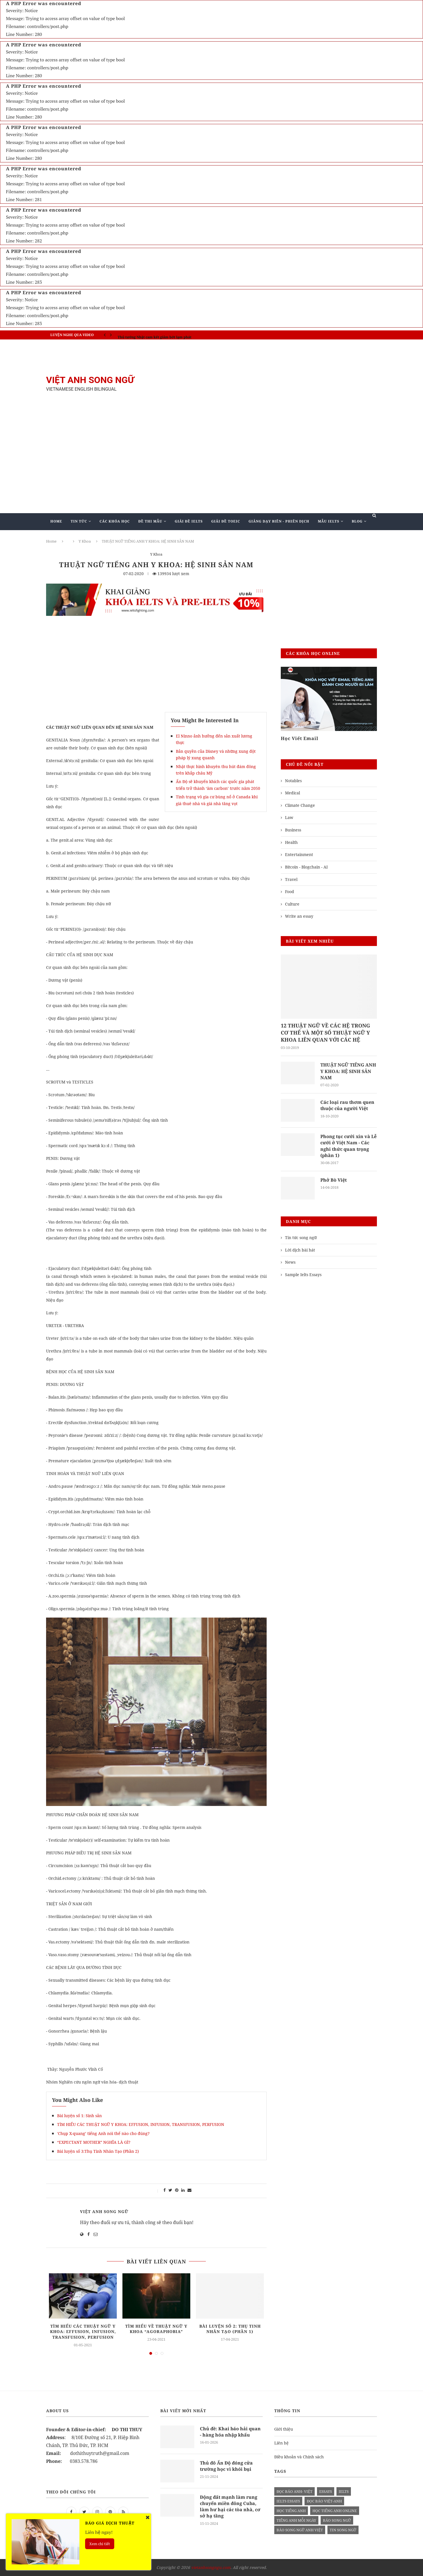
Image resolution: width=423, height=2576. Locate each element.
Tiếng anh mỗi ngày (296, 2520)
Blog (357, 521)
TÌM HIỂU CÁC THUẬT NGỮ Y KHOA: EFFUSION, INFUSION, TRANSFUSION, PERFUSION (140, 2124)
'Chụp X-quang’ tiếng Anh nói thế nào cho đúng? (103, 2133)
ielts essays (288, 2501)
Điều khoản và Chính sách (299, 2456)
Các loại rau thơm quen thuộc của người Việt (347, 1105)
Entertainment (299, 854)
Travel (291, 879)
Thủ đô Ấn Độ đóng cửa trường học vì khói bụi (226, 2466)
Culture (292, 904)
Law (289, 817)
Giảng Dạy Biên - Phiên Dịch (279, 521)
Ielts (344, 2491)
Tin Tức (79, 521)
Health (291, 842)
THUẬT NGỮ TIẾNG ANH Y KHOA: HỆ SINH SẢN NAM (348, 1071)
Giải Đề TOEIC (225, 521)
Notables (293, 780)
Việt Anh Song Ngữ (104, 2211)
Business (293, 830)
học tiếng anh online (334, 2510)
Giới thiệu (283, 2429)
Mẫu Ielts (328, 521)
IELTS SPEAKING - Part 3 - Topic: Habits (151, 334)
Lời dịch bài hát (300, 1250)
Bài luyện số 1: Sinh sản (79, 2115)
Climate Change (300, 805)
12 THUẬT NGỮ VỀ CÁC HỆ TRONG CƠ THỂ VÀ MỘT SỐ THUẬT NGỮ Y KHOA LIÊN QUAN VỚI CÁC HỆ (325, 1032)
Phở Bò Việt (333, 1180)
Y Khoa (85, 541)
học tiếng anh (291, 2510)
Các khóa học (115, 521)
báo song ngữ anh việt (300, 2530)
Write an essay (299, 916)
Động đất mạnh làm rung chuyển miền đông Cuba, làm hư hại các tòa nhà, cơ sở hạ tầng (230, 2506)
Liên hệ (281, 2443)
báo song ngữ (337, 2520)
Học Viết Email (299, 738)
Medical (292, 792)
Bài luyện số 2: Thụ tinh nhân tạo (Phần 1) (230, 2328)
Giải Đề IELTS (189, 521)
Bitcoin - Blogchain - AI (306, 867)
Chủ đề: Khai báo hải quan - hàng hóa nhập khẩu (230, 2432)
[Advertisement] (268, 383)
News (290, 1262)
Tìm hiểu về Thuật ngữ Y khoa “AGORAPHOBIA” (156, 2328)
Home (56, 521)
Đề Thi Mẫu (150, 521)
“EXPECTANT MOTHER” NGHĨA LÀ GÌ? (93, 2142)
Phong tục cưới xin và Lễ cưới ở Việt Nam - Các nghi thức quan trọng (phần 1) (348, 1146)
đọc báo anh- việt (294, 2491)
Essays (325, 2491)
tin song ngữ (343, 2530)
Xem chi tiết (99, 2543)
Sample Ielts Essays (303, 1275)
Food (289, 891)
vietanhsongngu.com (210, 2567)
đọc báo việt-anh (324, 2501)
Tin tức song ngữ (301, 1237)
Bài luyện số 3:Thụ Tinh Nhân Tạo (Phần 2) (98, 2151)
